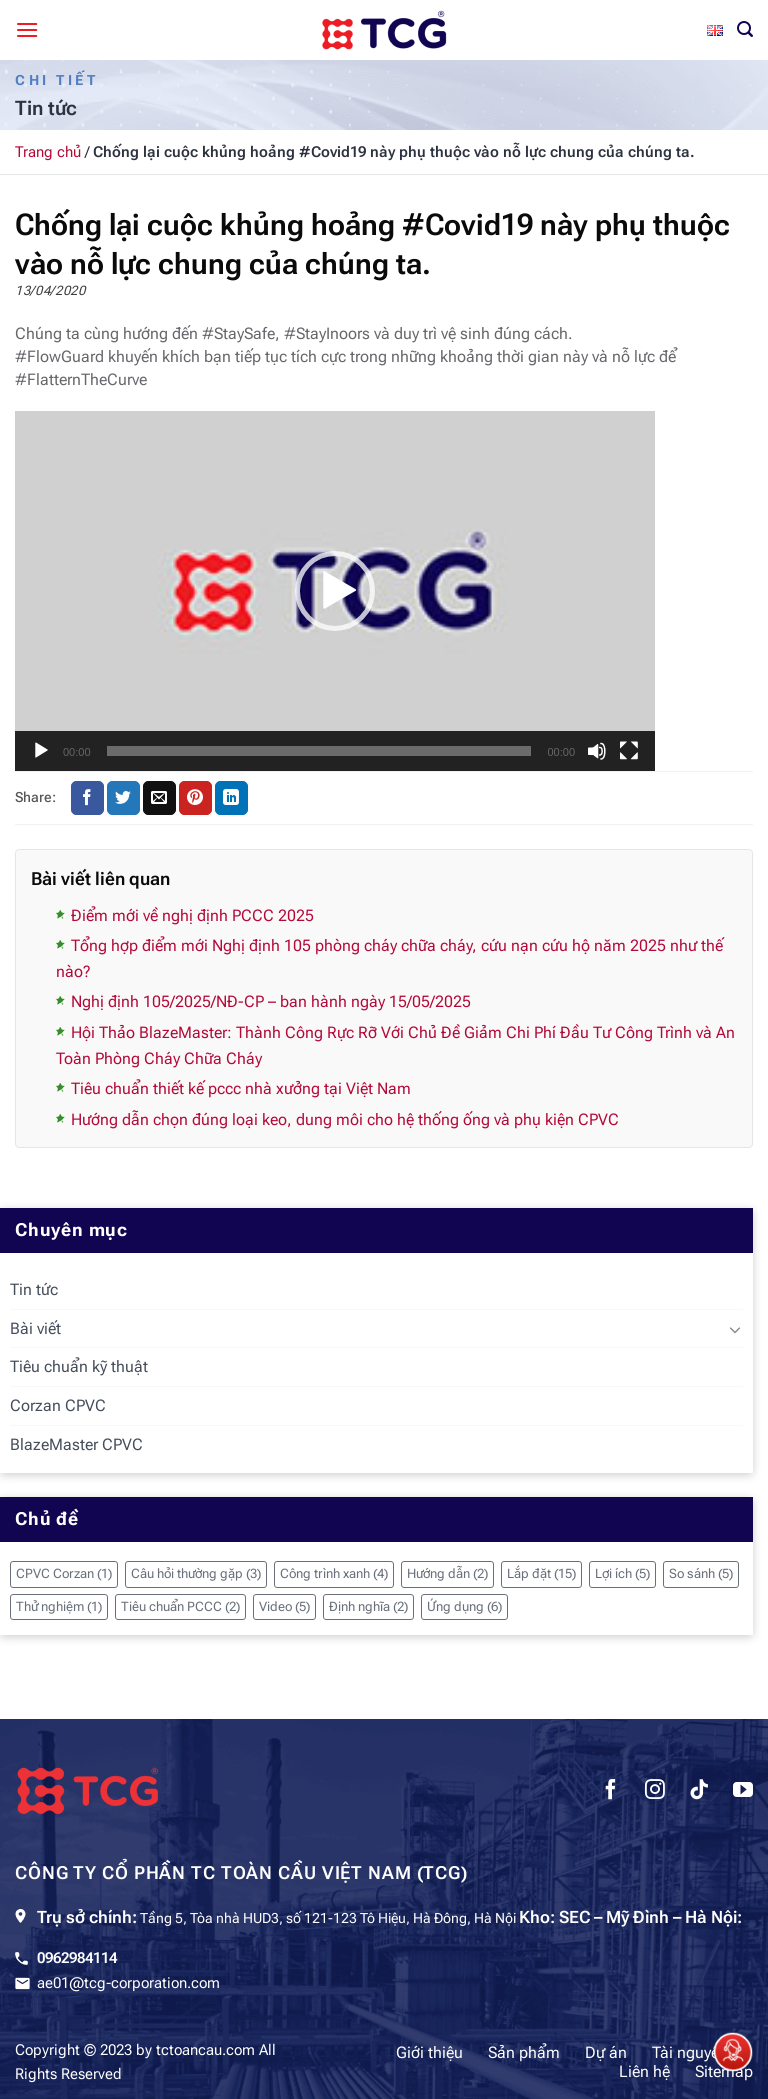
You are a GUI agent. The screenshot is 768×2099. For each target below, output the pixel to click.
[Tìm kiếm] (745, 29)
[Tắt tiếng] (597, 751)
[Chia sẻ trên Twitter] (123, 798)
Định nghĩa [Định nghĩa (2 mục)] (368, 1606)
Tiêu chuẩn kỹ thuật (79, 1366)
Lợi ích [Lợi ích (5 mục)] (622, 1573)
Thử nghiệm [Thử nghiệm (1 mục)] (59, 1606)
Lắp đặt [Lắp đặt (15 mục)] (541, 1573)
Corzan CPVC (58, 1405)
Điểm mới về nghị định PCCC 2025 (192, 915)
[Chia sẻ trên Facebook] (87, 798)
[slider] (319, 751)
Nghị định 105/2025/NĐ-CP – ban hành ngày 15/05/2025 (271, 1001)
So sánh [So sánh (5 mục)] (701, 1573)
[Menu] (27, 29)
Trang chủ (48, 152)
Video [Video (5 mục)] (284, 1606)
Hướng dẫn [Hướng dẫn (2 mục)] (447, 1573)
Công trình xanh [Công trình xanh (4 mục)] (334, 1573)
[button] (335, 591)
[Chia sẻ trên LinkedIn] (231, 798)
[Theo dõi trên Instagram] (655, 1792)
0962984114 (77, 1958)
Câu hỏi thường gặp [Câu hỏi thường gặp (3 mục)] (196, 1573)
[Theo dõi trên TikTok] (699, 1792)
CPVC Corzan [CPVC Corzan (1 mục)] (64, 1573)
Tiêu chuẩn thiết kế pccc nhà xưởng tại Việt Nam (241, 1088)
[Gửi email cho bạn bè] (159, 798)
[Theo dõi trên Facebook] (611, 1792)
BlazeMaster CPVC (76, 1444)
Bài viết (35, 1328)
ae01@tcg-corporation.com (128, 1983)
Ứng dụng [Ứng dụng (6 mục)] (464, 1606)
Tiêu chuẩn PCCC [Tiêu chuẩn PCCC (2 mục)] (180, 1606)
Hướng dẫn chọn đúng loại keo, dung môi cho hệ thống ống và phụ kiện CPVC (345, 1119)
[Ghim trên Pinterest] (195, 798)
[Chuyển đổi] (735, 1329)
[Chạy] (41, 751)
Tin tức (34, 1289)
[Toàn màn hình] (629, 751)
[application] (335, 591)
